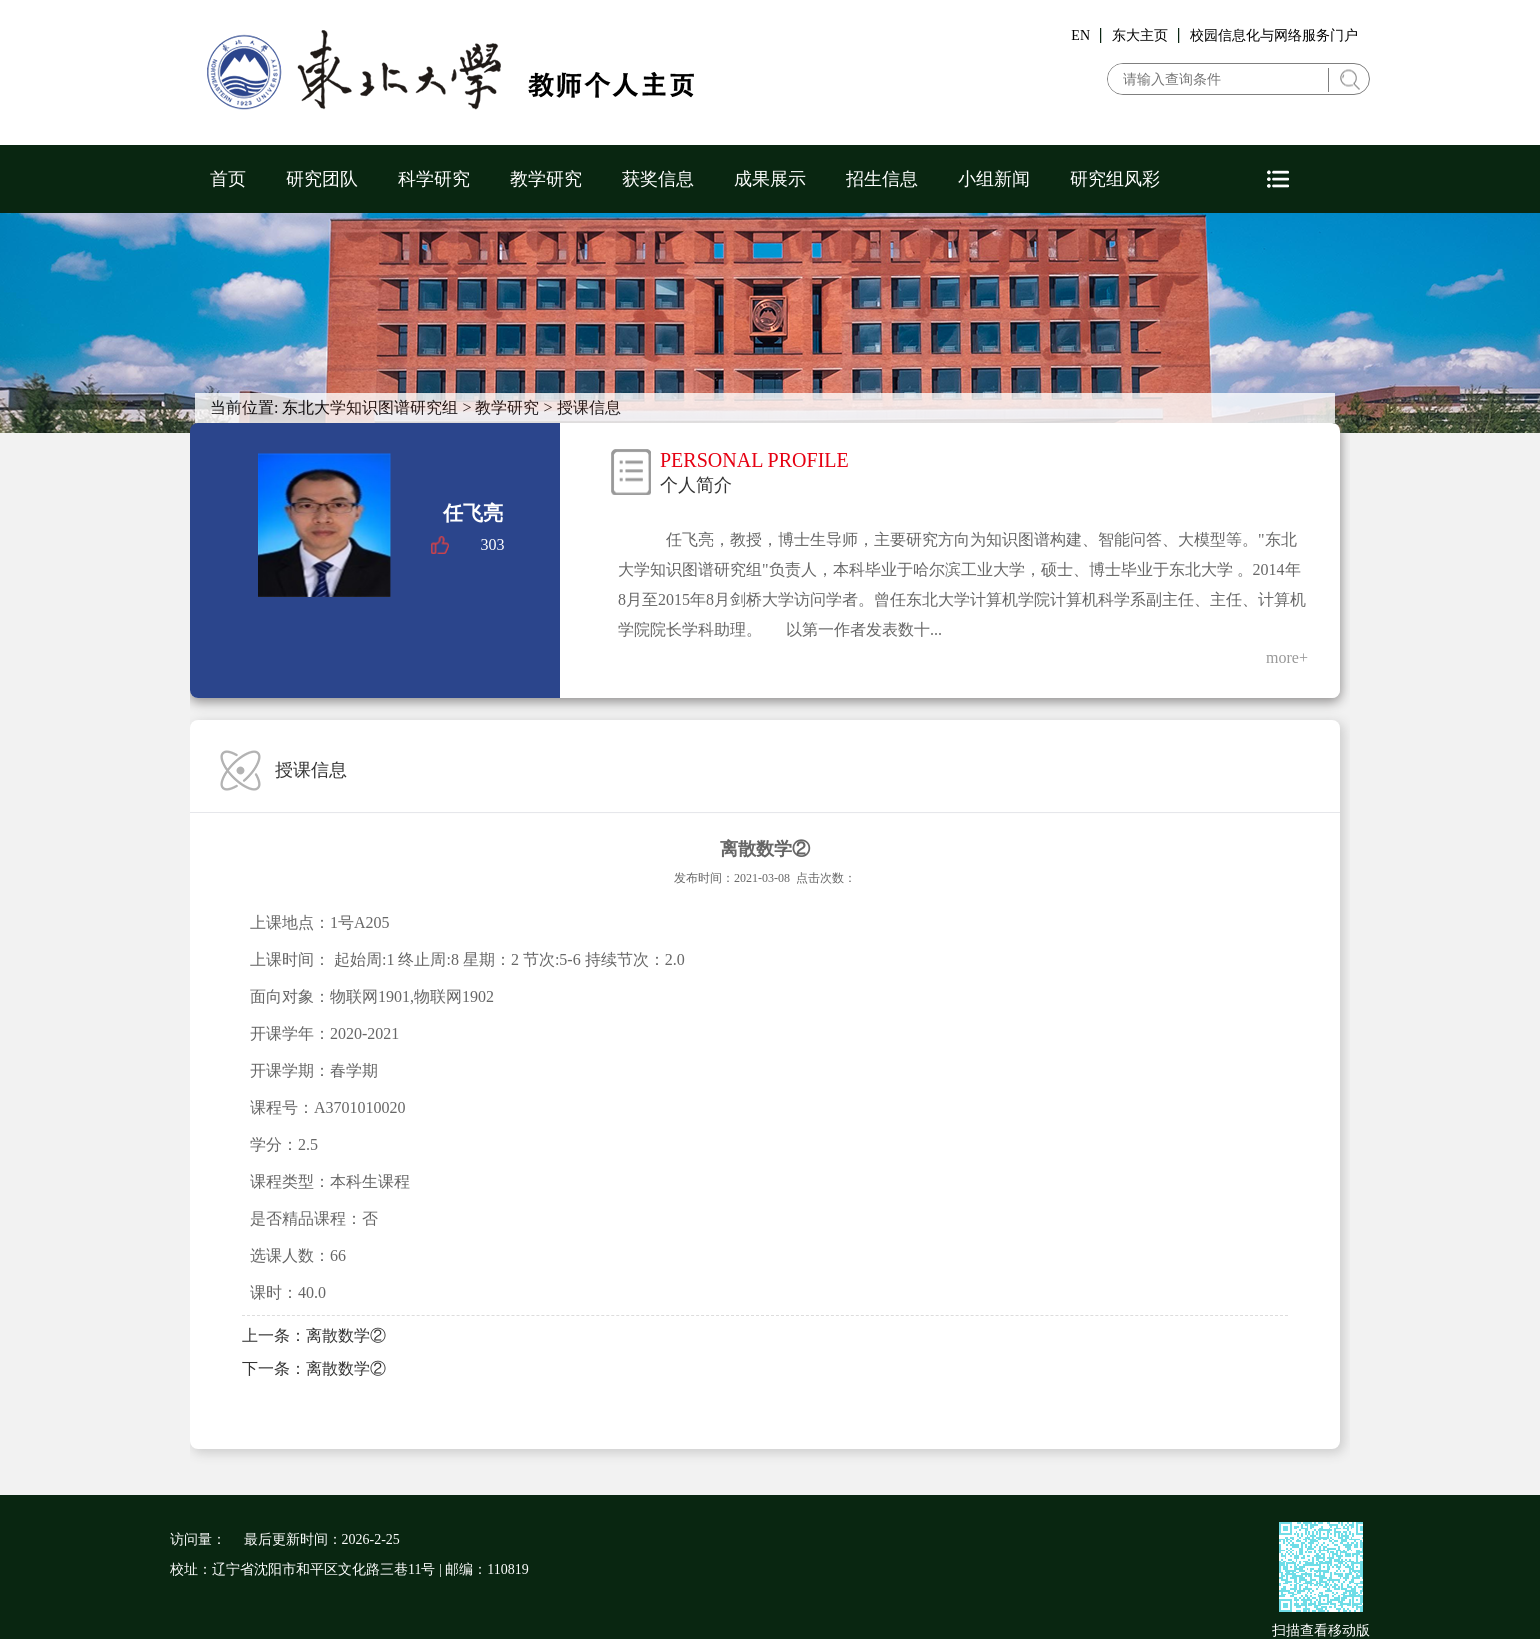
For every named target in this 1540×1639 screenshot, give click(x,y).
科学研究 (434, 179)
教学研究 (546, 179)
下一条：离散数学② (314, 1368)
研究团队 (322, 179)
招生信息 (882, 179)
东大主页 (1140, 35)
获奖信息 (658, 179)
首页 (228, 179)
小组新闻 (994, 179)
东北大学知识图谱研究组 (370, 407)
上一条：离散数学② (314, 1335)
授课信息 (589, 407)
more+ (1287, 657)
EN (1080, 35)
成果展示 (770, 179)
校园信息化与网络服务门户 (1274, 35)
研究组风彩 (1115, 179)
